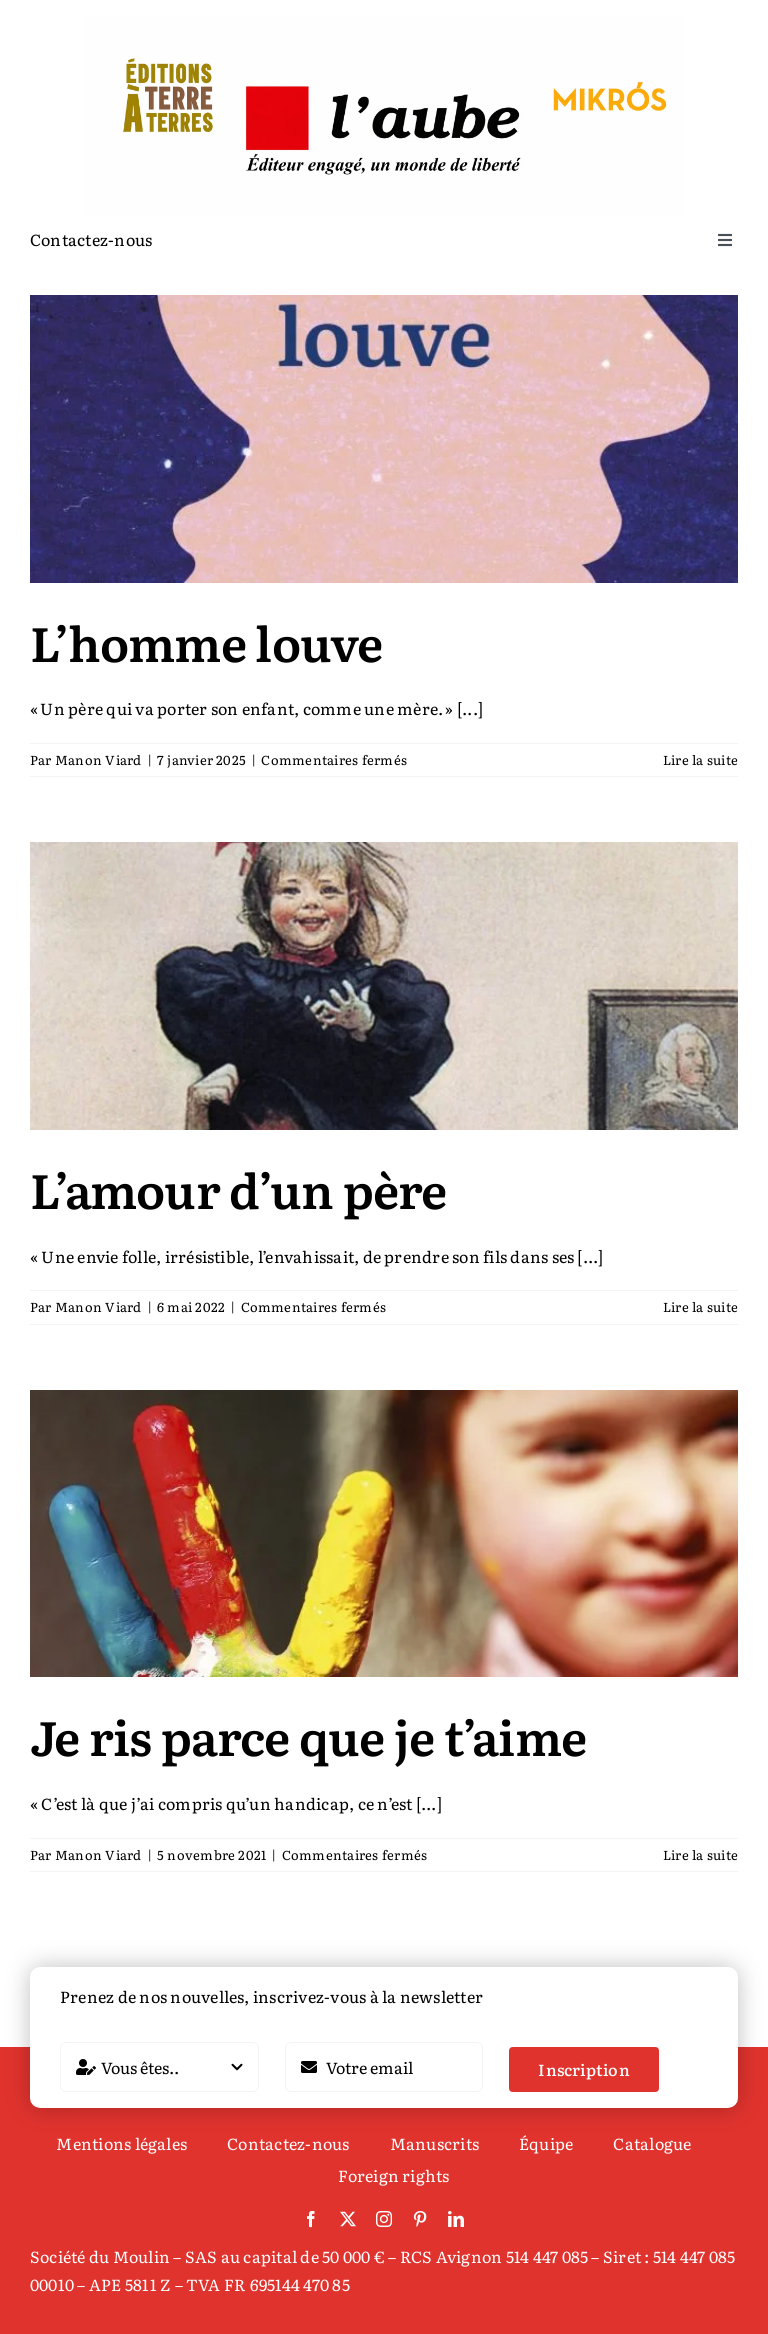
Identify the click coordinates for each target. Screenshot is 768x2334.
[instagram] (384, 2219)
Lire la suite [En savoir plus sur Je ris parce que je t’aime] (700, 1854)
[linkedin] (456, 2219)
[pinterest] (420, 2219)
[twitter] (348, 2219)
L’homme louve (206, 641)
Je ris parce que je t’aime (308, 1735)
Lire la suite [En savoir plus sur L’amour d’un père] (700, 1306)
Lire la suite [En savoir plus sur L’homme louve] (700, 759)
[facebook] (311, 2219)
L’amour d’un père (238, 1188)
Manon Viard (98, 759)
